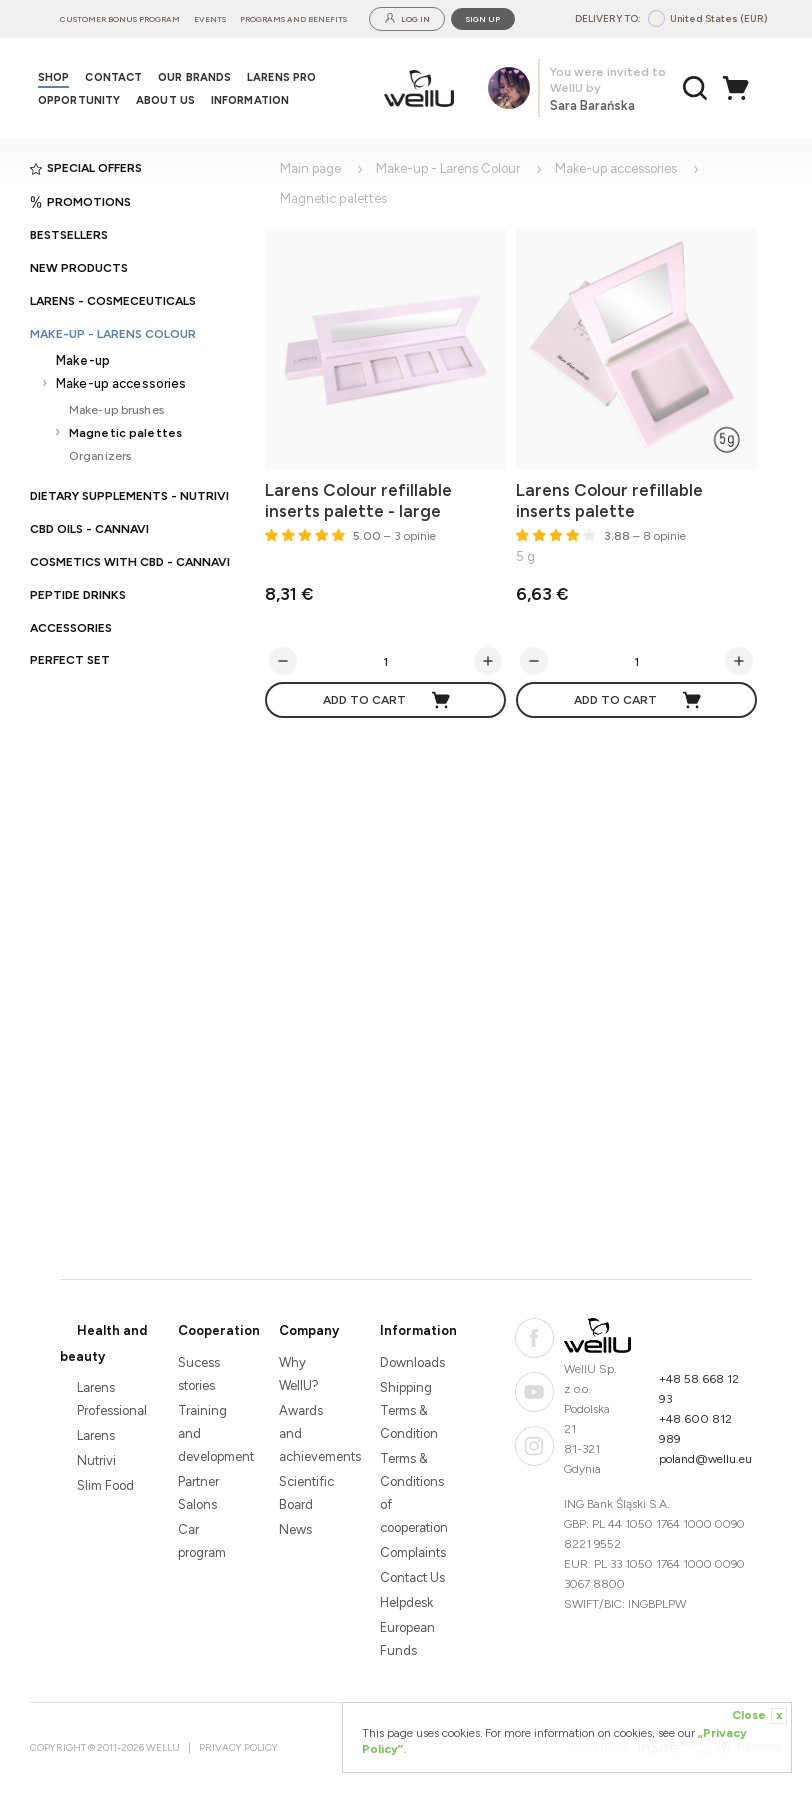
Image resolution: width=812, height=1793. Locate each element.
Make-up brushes (116, 409)
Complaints (413, 1552)
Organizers (100, 455)
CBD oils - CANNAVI (89, 529)
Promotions (80, 202)
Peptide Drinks (78, 595)
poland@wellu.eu (705, 1459)
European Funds (407, 1639)
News (295, 1529)
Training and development (211, 1433)
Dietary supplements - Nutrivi (129, 496)
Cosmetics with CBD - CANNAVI (130, 562)
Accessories (71, 628)
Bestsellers (69, 235)
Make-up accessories (121, 383)
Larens (96, 1435)
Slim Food (105, 1485)
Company (309, 1330)
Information (418, 1330)
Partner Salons (198, 1493)
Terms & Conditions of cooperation (413, 1493)
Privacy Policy (238, 1747)
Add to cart (387, 700)
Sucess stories (199, 1374)
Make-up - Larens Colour (113, 334)
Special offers (86, 168)
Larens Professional (110, 1399)
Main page (310, 168)
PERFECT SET (70, 660)
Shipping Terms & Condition (409, 1410)
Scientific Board (306, 1493)
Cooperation (219, 1330)
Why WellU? (299, 1374)
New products (79, 268)
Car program (202, 1541)
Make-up (83, 360)
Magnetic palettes (125, 432)
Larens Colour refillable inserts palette (609, 500)
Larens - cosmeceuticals (113, 301)
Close (759, 1716)
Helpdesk (406, 1602)
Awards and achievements (312, 1433)
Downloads (412, 1362)
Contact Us (412, 1577)
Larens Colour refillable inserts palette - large (358, 500)
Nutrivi (96, 1460)
